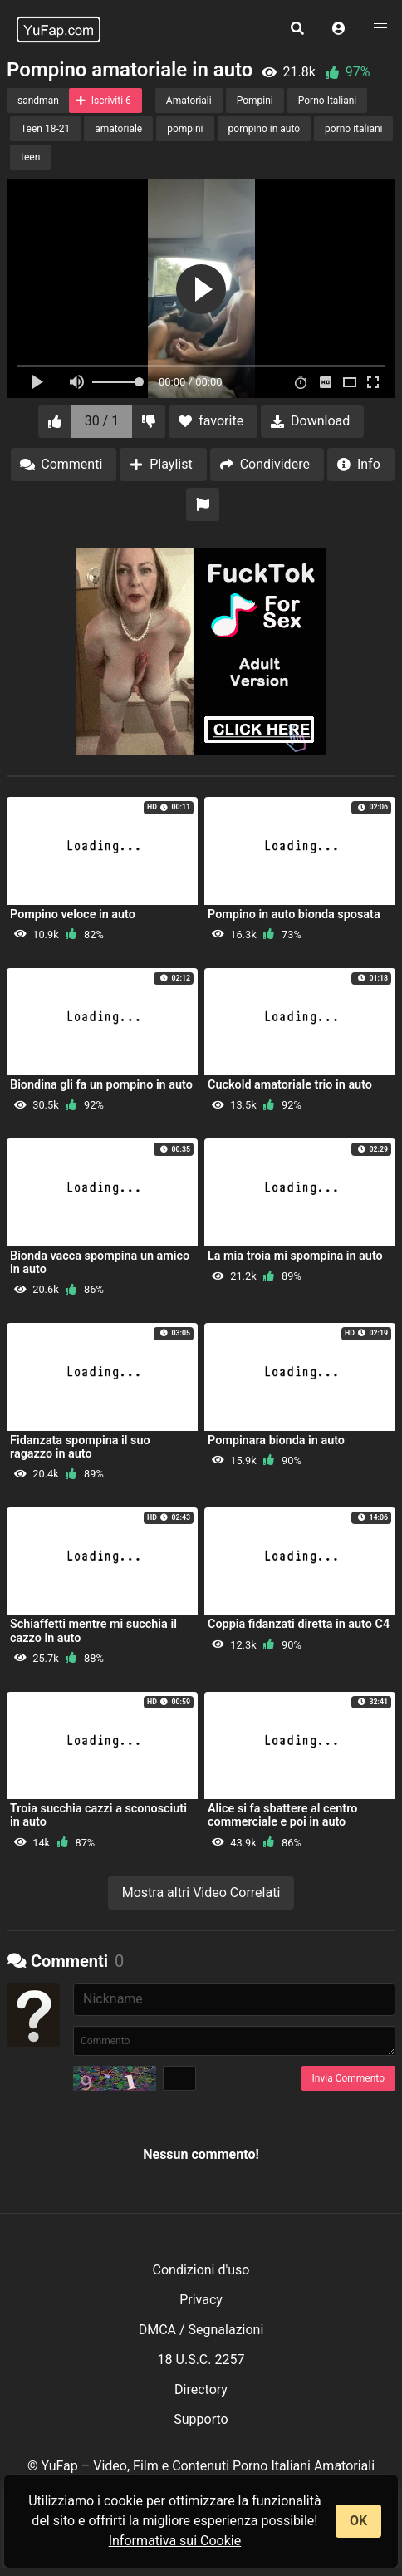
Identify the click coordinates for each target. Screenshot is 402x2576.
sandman (38, 100)
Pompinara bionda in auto (276, 1440)
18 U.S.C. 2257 (201, 2359)
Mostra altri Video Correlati (201, 1892)
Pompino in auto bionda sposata (294, 914)
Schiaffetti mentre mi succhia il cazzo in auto (93, 1630)
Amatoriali (189, 100)
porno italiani (353, 129)
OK (358, 2521)
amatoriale (118, 129)
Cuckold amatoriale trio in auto (290, 1085)
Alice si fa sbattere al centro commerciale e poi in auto (282, 1815)
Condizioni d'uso (201, 2270)
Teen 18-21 (45, 129)
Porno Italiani (327, 100)
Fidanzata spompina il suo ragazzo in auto (80, 1447)
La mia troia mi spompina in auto (295, 1256)
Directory (201, 2389)
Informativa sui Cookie (175, 2541)
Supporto (201, 2419)
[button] (338, 29)
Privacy (201, 2300)
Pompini (255, 100)
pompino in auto (264, 129)
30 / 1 (102, 421)
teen (30, 157)
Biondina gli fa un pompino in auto (101, 1085)
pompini (185, 129)
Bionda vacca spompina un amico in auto (99, 1262)
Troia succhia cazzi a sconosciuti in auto (98, 1815)
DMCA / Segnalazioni (201, 2330)
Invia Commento (348, 2078)
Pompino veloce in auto (72, 914)
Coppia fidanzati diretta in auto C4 (299, 1624)
